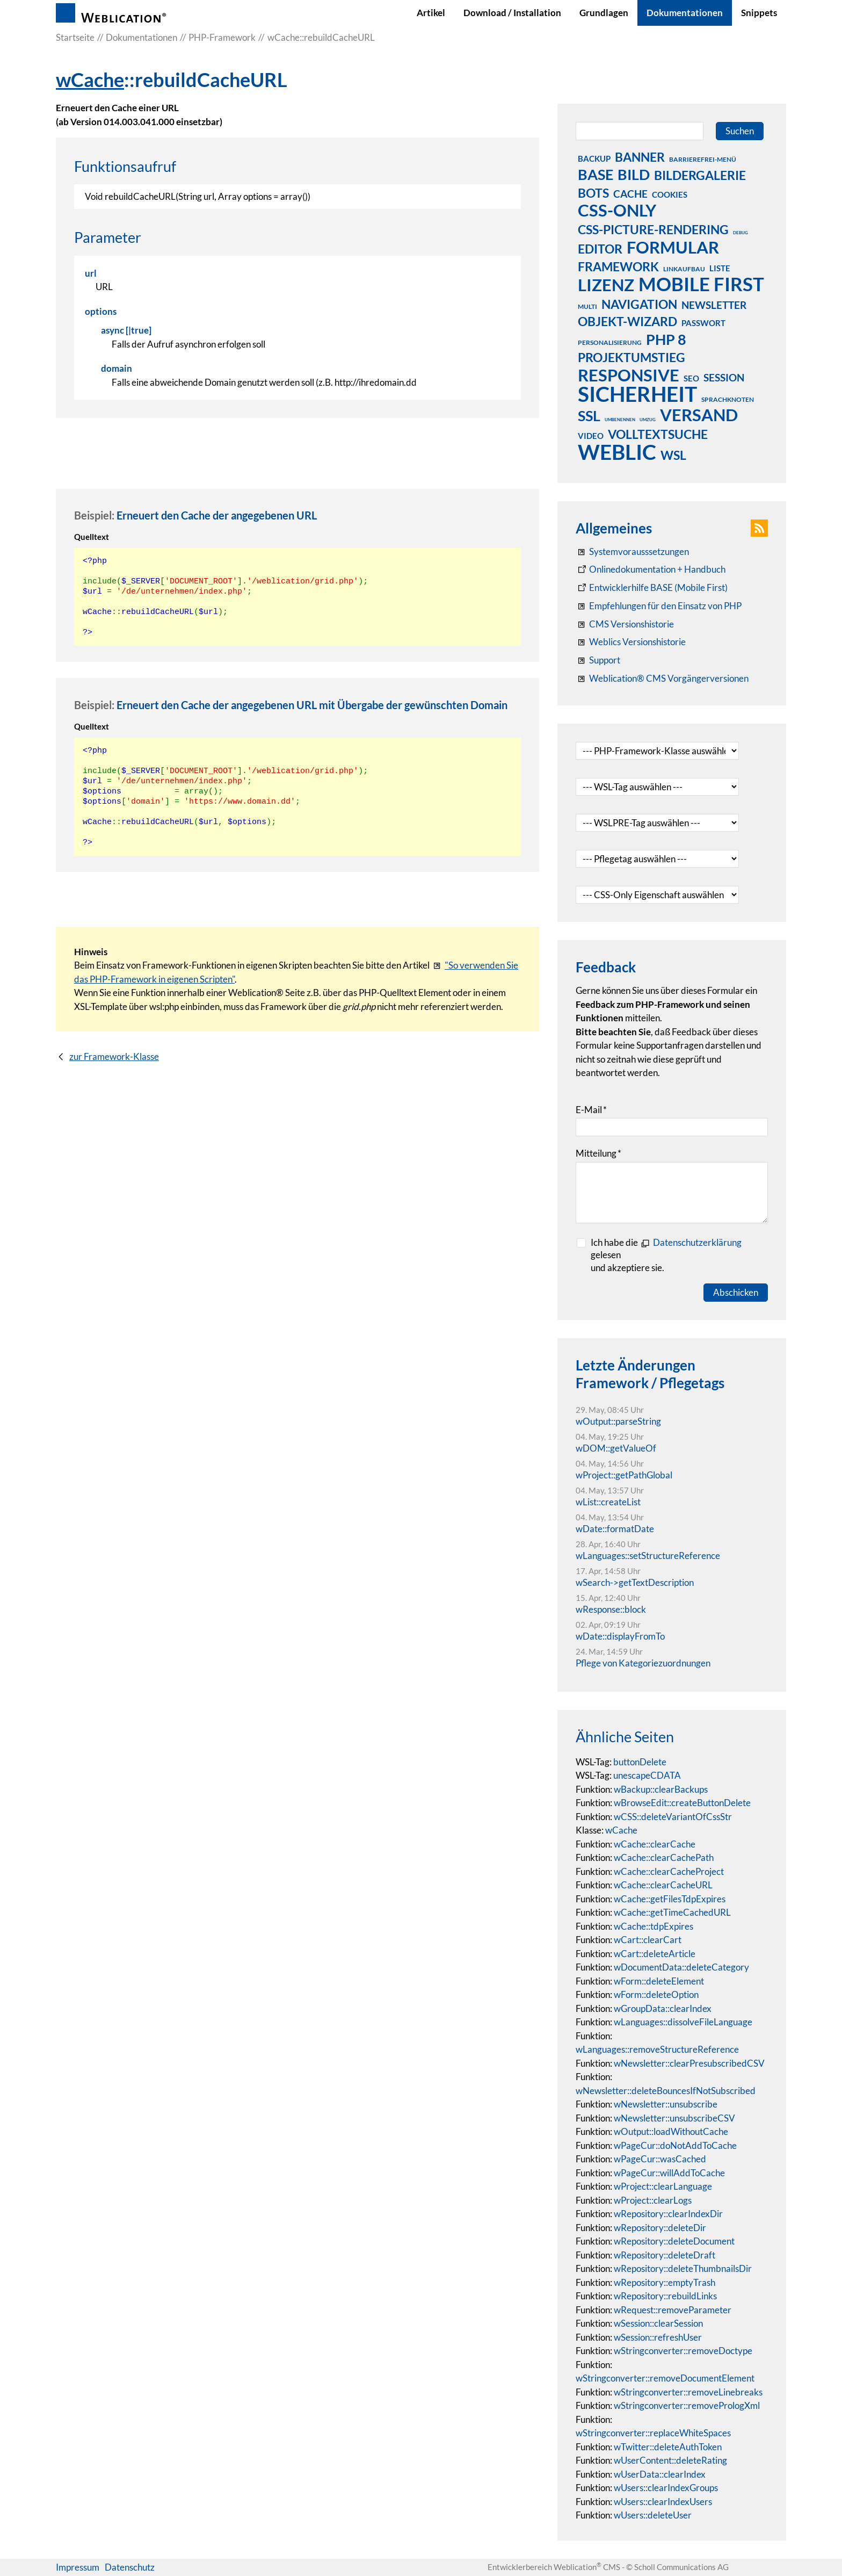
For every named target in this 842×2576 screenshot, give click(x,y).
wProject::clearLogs (653, 2200)
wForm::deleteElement (659, 1981)
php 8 (666, 339)
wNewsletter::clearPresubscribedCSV (689, 2063)
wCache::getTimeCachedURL (672, 1912)
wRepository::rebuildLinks (665, 2295)
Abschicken (735, 1292)
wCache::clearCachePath (664, 1857)
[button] (759, 528)
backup (594, 158)
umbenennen (620, 419)
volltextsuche (658, 434)
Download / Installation (512, 12)
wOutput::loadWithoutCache (671, 2131)
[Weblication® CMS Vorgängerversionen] (662, 679)
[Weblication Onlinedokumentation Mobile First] (652, 588)
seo (691, 378)
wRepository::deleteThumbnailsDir (683, 2268)
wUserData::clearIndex (660, 2474)
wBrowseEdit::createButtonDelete (682, 1802)
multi (587, 306)
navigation (639, 304)
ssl (589, 415)
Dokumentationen (685, 12)
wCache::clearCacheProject (669, 1871)
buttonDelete (639, 1761)
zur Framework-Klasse (114, 1056)
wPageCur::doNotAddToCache (675, 2145)
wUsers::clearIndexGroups (666, 2487)
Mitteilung (598, 1153)
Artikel (431, 12)
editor (600, 248)
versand (699, 414)
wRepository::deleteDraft (664, 2255)
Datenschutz (130, 2567)
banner (640, 156)
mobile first (701, 283)
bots (593, 192)
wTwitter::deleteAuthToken (668, 2446)
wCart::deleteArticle (654, 1953)
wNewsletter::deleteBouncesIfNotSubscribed (666, 2090)
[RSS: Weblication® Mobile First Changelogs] (631, 642)
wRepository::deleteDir (660, 2227)
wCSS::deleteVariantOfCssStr (673, 1816)
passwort (703, 323)
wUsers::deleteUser (653, 2515)
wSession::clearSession (658, 2323)
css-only (617, 210)
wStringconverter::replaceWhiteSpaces (653, 2432)
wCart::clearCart (647, 1939)
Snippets (759, 12)
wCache (90, 79)
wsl (673, 455)
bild (634, 174)
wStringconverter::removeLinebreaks (688, 2392)
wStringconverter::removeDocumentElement (665, 2378)
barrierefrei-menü (702, 159)
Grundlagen (603, 12)
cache (630, 193)
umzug (648, 419)
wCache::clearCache (654, 1844)
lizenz (606, 284)
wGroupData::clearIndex (663, 2008)
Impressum (77, 2567)
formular (673, 247)
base (595, 174)
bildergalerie (700, 175)
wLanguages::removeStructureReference (657, 2049)
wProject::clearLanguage (663, 2186)
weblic (617, 451)
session (723, 377)
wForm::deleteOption (656, 1994)
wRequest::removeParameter (672, 2309)
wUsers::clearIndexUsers (663, 2501)
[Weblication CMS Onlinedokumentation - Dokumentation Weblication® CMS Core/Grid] (650, 569)
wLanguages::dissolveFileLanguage (683, 2021)
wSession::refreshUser (658, 2337)
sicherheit (637, 393)
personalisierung (610, 342)
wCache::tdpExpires (653, 1926)
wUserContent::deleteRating (670, 2460)
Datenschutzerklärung (697, 1242)
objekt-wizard (627, 321)
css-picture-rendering (653, 229)
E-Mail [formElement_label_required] (591, 1109)
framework (618, 266)
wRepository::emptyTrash (664, 2282)
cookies (669, 194)
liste (719, 268)
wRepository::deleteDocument (674, 2241)
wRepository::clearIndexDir (668, 2213)
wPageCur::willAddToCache (669, 2172)
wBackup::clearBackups (661, 1789)
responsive (628, 375)
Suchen (739, 130)
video (591, 436)
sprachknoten (727, 399)
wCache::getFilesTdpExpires (669, 1898)
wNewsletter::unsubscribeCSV (674, 2118)
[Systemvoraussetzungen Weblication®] (632, 552)
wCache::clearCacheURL (663, 1884)
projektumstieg (631, 357)
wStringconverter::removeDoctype (683, 2350)
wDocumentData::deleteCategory (681, 1967)
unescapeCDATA (647, 1775)
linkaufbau (684, 268)
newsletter (713, 305)
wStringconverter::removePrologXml (687, 2405)
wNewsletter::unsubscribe (665, 2104)
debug (740, 232)
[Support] (598, 660)
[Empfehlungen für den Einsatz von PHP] (659, 606)
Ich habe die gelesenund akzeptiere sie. (666, 1255)
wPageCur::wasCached (660, 2158)
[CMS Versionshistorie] (625, 624)
